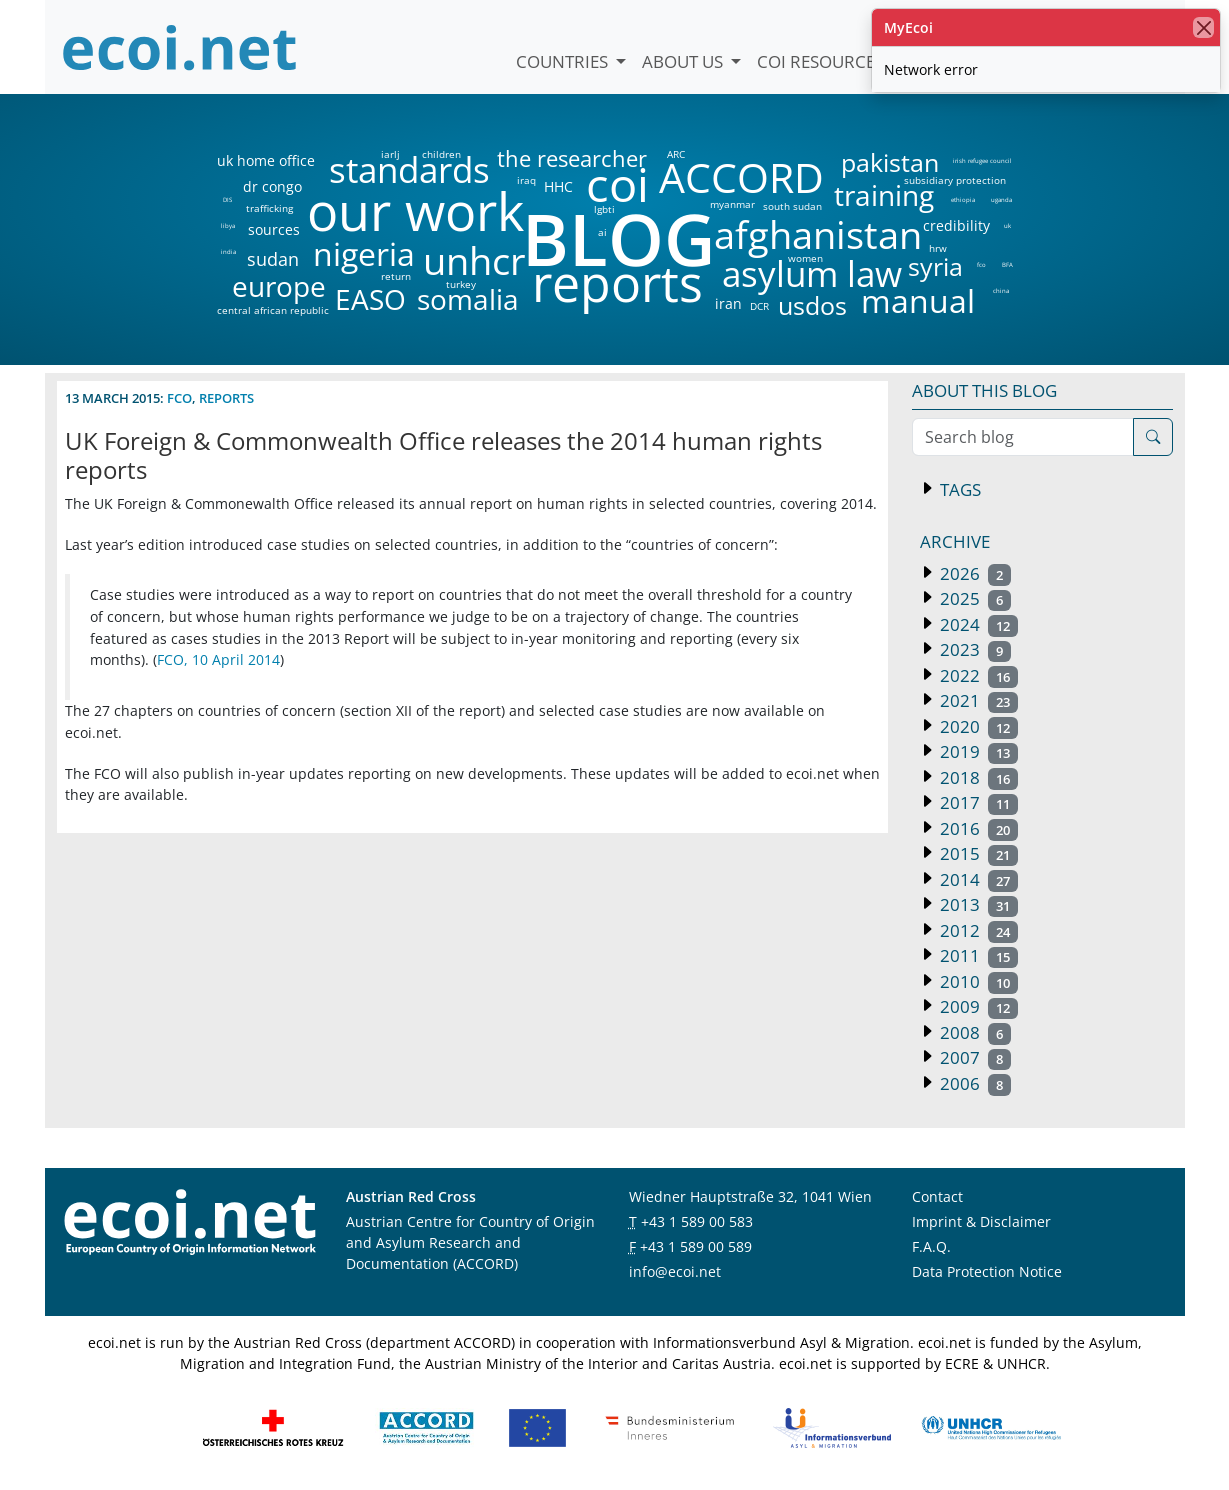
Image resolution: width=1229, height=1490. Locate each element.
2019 (977, 751)
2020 (977, 726)
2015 (977, 853)
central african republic (273, 310)
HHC (558, 187)
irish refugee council (981, 161)
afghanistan (817, 235)
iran (728, 304)
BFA (1007, 265)
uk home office (266, 161)
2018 (977, 777)
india (228, 252)
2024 (977, 624)
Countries (564, 61)
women (805, 258)
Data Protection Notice (987, 1271)
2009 (977, 1006)
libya (227, 226)
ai (602, 232)
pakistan (890, 162)
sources (274, 230)
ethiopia (962, 200)
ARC (676, 154)
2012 (977, 930)
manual (917, 301)
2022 (977, 675)
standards (409, 170)
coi (617, 184)
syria (935, 266)
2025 (974, 598)
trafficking (269, 208)
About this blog (984, 390)
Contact (937, 1196)
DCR (759, 306)
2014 (977, 879)
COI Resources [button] (822, 61)
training (884, 195)
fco (981, 265)
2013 (977, 904)
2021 (977, 700)
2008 (974, 1032)
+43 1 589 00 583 (697, 1221)
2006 (974, 1083)
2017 (977, 802)
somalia (468, 299)
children (441, 154)
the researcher (538, 159)
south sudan (792, 206)
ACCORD (741, 177)
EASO (370, 299)
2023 (974, 649)
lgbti (604, 209)
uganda (1001, 200)
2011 (977, 955)
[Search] (1153, 437)
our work (415, 211)
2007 (974, 1057)
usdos (812, 305)
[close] (1203, 27)
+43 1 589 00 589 (696, 1246)
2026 (974, 573)
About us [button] (684, 61)
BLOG (617, 238)
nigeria (363, 254)
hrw (938, 248)
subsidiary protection (955, 180)
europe (279, 286)
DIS (227, 200)
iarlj (390, 154)
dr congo (272, 187)
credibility (956, 226)
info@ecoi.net (675, 1271)
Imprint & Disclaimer (981, 1221)
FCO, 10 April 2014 (218, 659)
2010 (977, 981)
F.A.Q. (931, 1246)
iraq (526, 180)
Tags (958, 489)
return (396, 276)
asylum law (812, 274)
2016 (977, 828)
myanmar (732, 204)
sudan (273, 259)
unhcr (474, 261)
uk (1007, 226)
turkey (461, 284)
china (1000, 291)
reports (617, 284)
